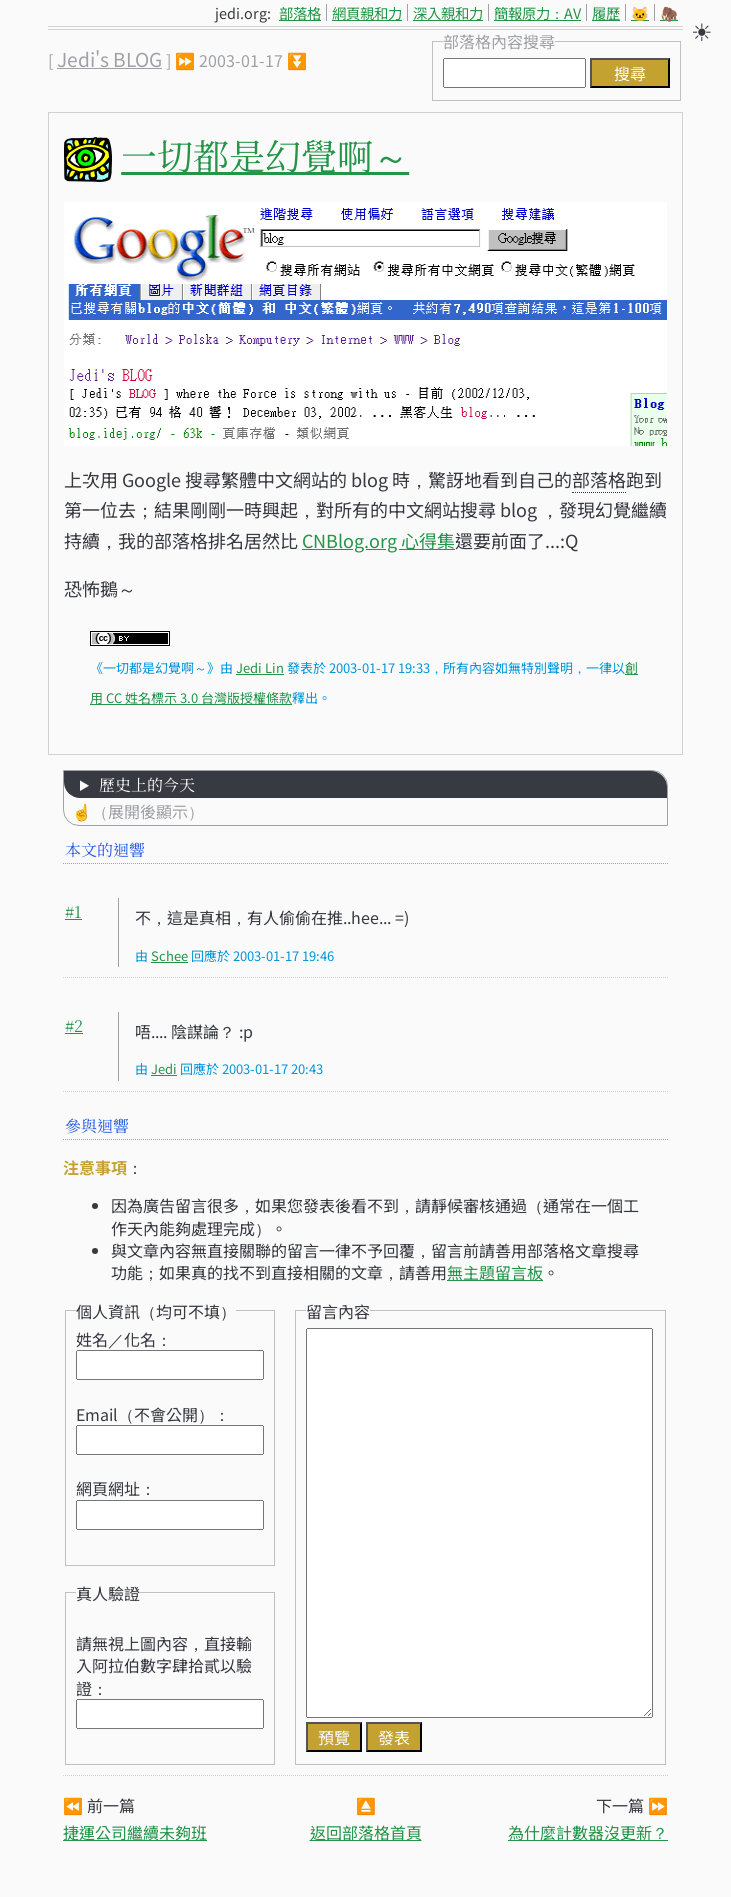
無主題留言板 (495, 1272)
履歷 (606, 12)
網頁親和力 (367, 12)
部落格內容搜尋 (499, 41)
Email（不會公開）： (153, 1414)
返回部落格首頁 (366, 1832)
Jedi (164, 1068)
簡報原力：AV (537, 12)
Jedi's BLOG (109, 59)
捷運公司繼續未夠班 (135, 1832)
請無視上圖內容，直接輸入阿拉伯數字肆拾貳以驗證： (164, 1665)
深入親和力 (448, 12)
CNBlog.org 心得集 (378, 540)
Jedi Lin (260, 667)
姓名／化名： (124, 1339)
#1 (73, 911)
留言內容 (338, 1311)
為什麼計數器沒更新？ (588, 1832)
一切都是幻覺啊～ (265, 154)
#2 (74, 1025)
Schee (169, 955)
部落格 (300, 12)
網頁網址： (116, 1488)
